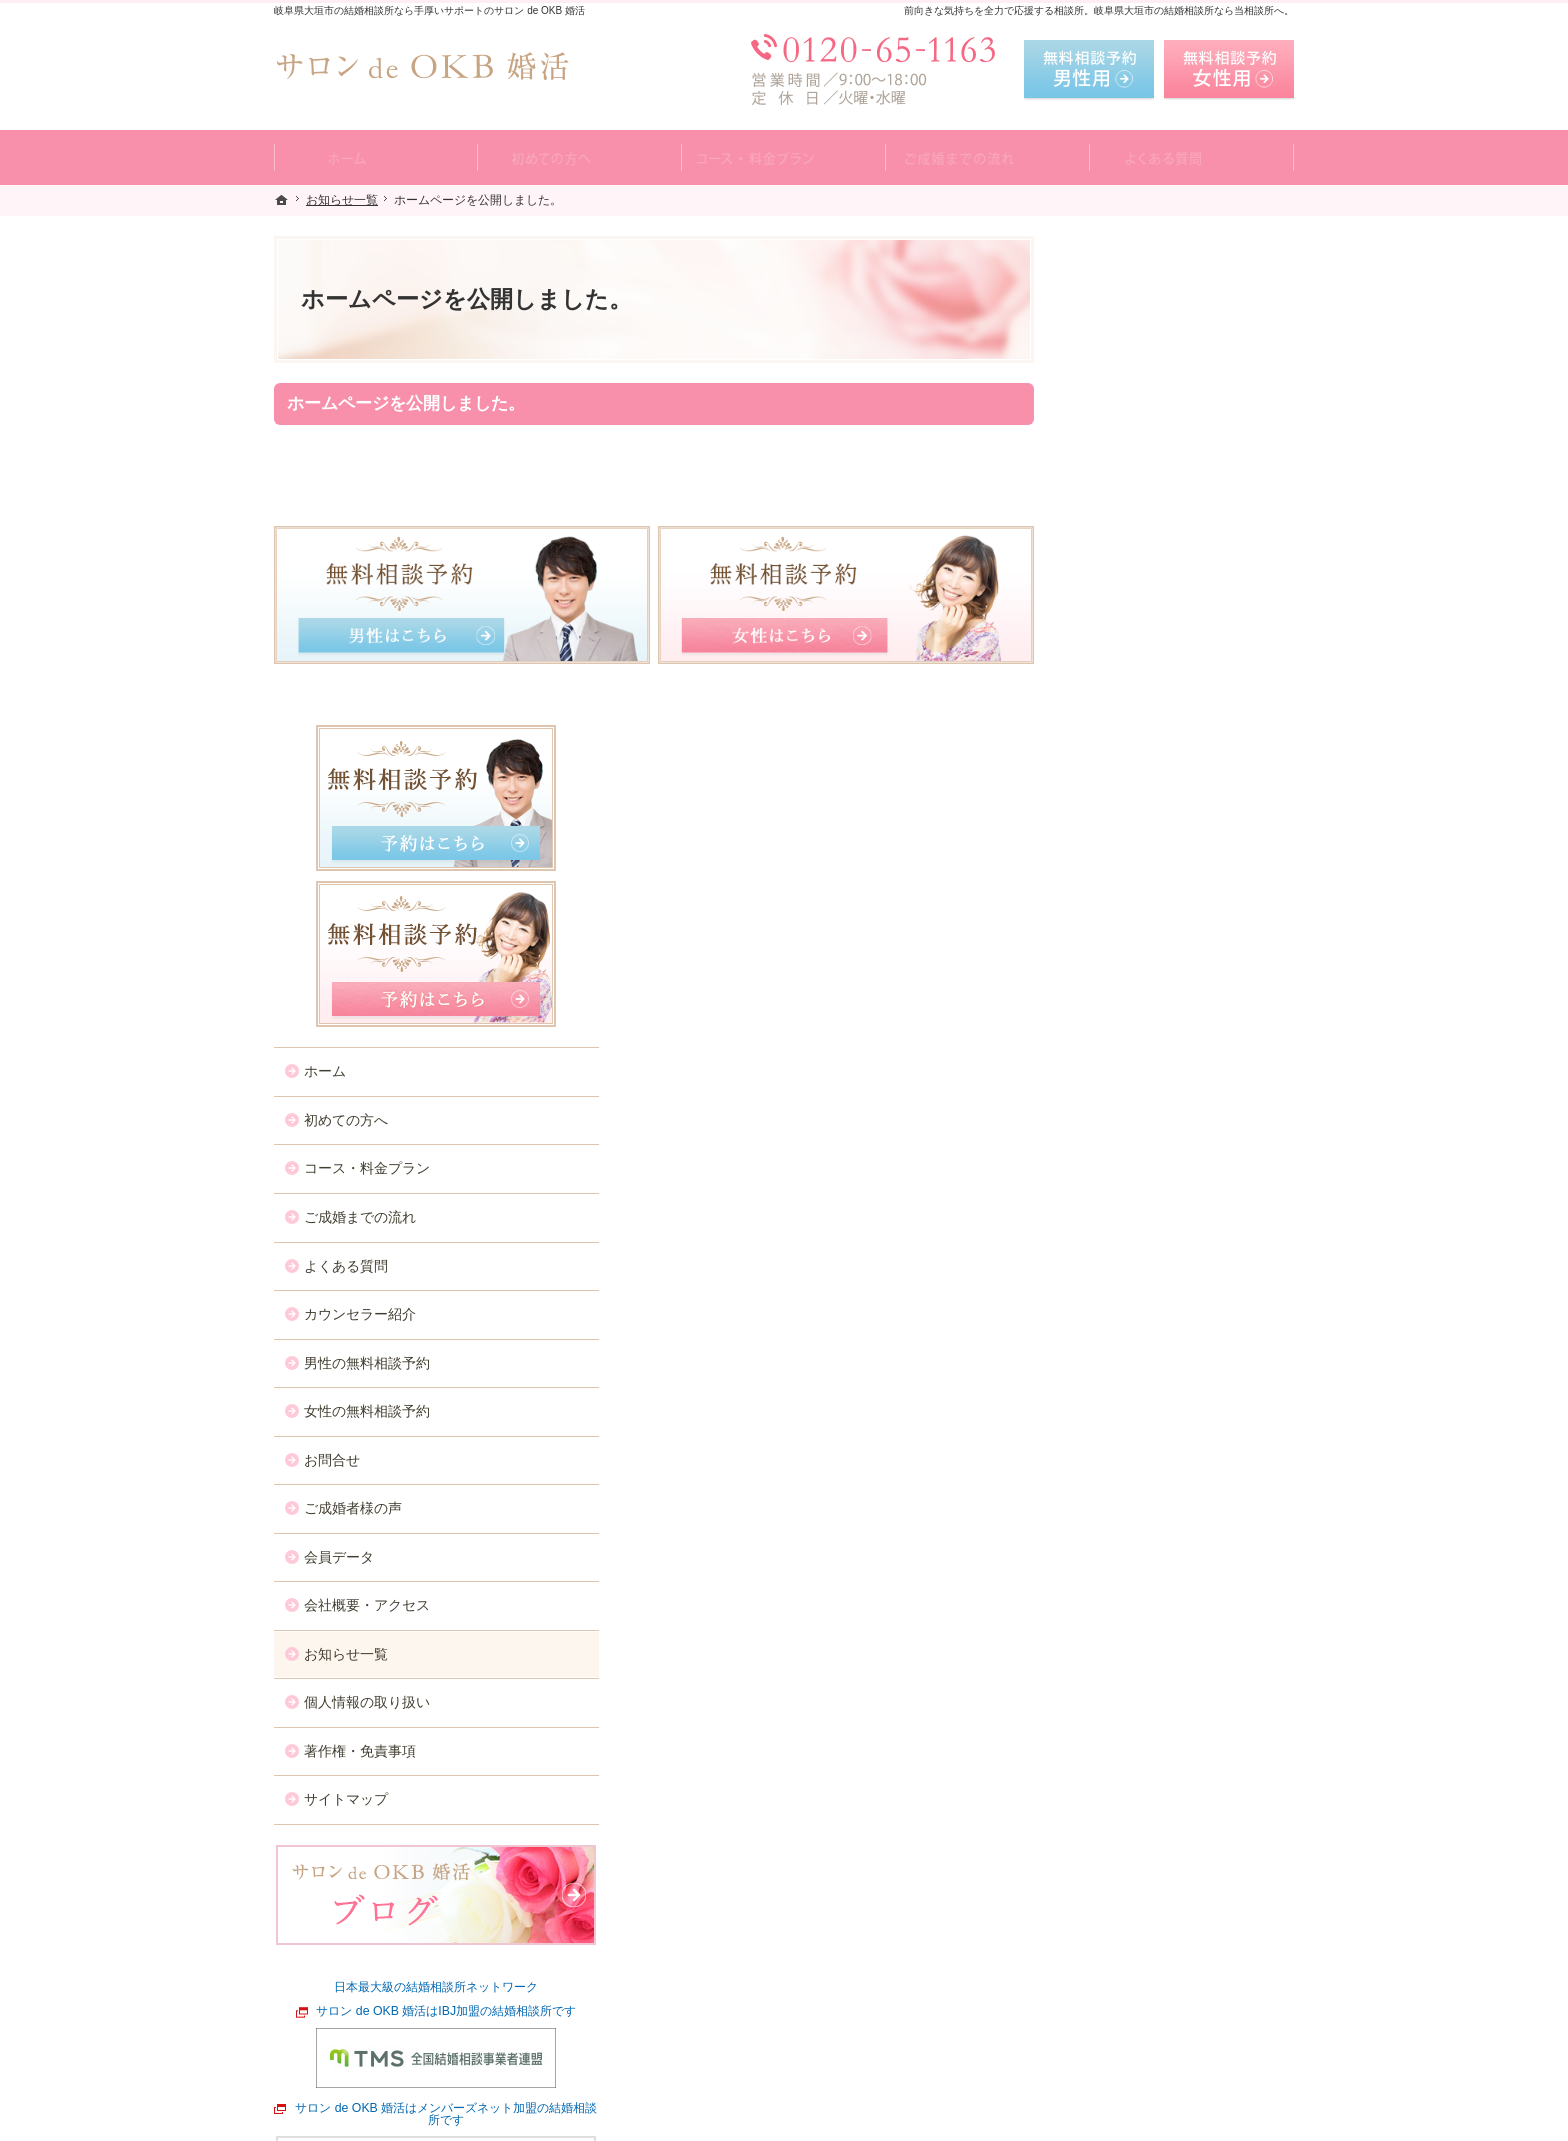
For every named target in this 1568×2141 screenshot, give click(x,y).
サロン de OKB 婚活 (556, 2121)
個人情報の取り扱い (1147, 1213)
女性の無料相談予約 (1147, 922)
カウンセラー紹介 (1140, 825)
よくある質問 (1126, 776)
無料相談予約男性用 (1089, 70)
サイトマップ (1126, 1310)
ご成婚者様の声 (1133, 1019)
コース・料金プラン (1147, 679)
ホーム (1105, 582)
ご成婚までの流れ (1140, 728)
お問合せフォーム (1154, 2041)
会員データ (1119, 1067)
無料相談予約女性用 (1229, 70)
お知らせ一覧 (1126, 1164)
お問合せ (1112, 970)
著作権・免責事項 (1140, 1261)
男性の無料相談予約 (1147, 873)
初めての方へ (1126, 631)
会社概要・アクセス (1147, 1116)
